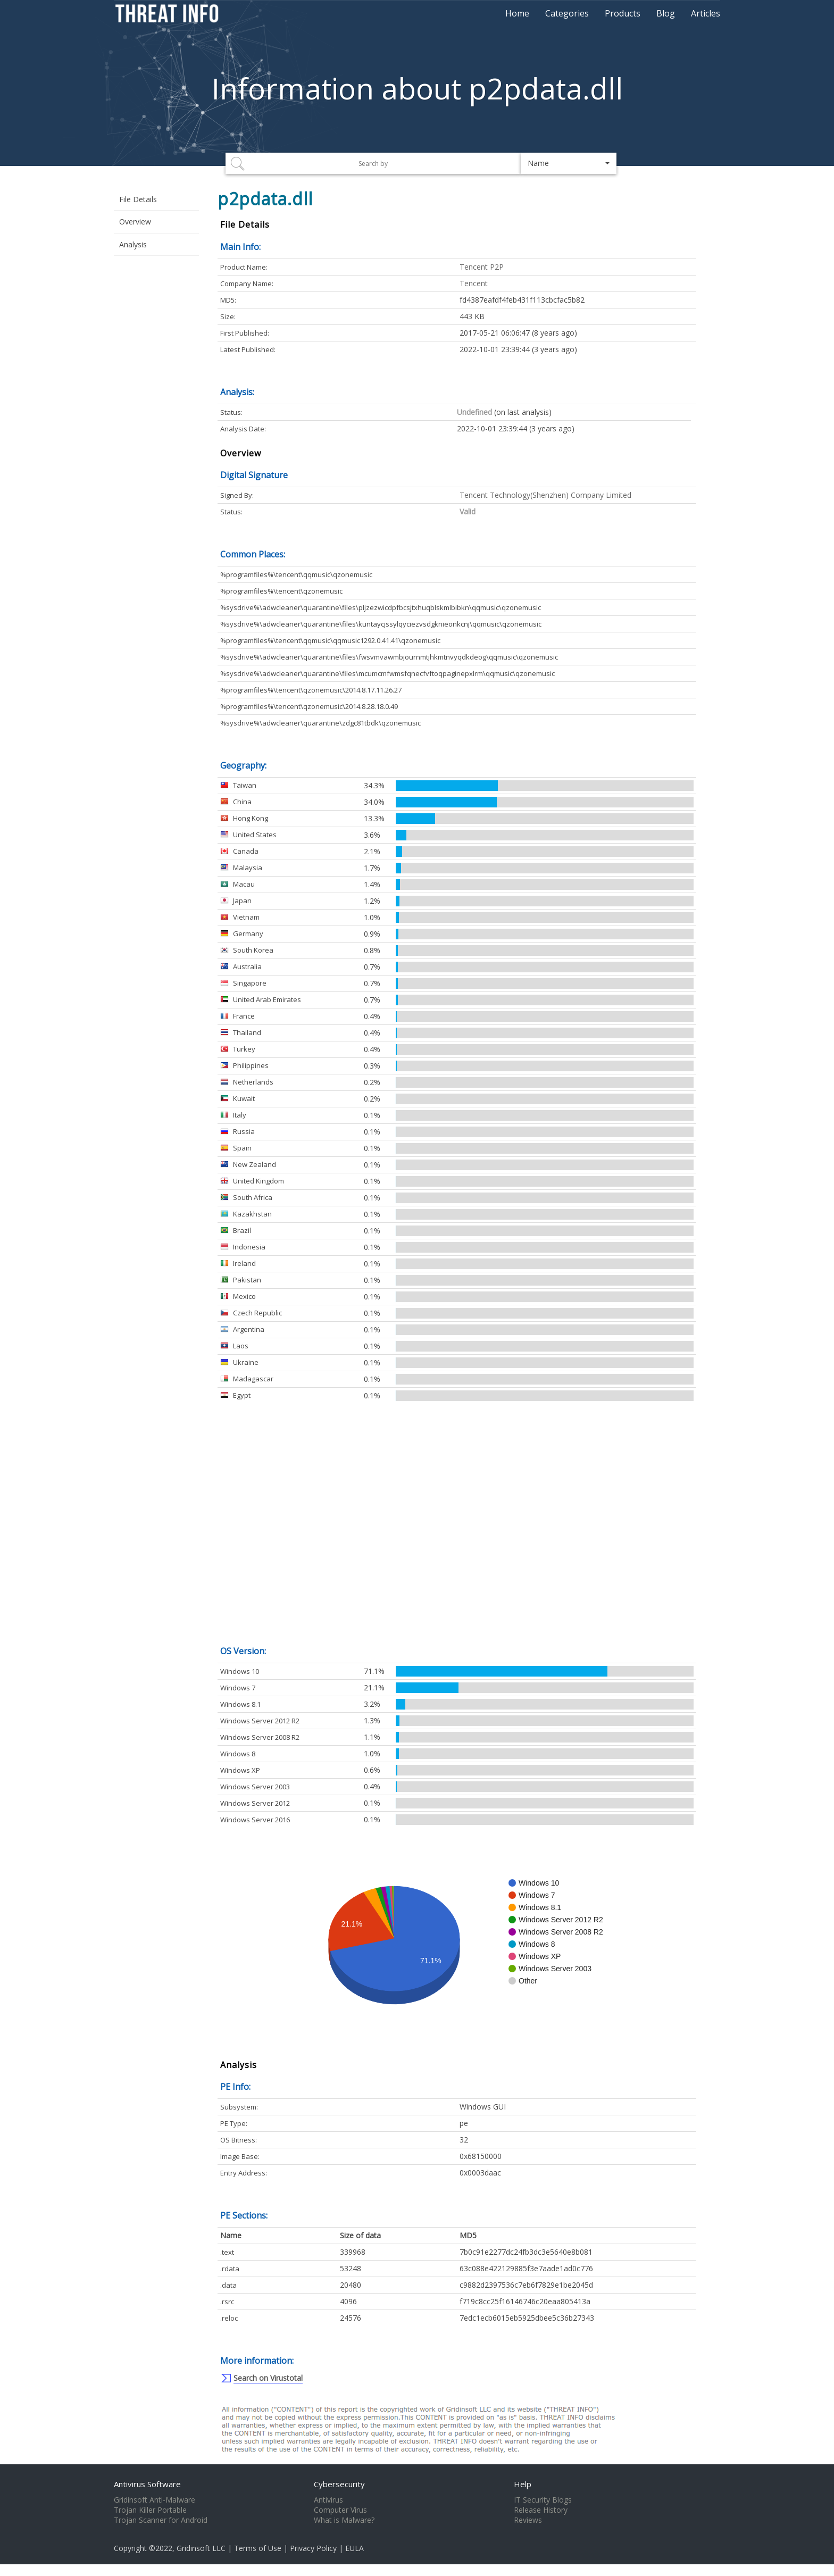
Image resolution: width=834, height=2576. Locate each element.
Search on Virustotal (268, 2378)
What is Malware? (344, 2520)
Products (622, 13)
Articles (705, 13)
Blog (665, 13)
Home (517, 13)
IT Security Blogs (543, 2500)
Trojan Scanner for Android (160, 2520)
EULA (354, 2548)
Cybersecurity (339, 2484)
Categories (567, 13)
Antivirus (328, 2500)
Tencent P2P (482, 267)
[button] (568, 163)
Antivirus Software (147, 2484)
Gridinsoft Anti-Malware (154, 2500)
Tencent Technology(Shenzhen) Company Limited (545, 495)
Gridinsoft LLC (201, 2548)
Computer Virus (340, 2510)
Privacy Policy (313, 2548)
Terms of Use (257, 2548)
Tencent (474, 283)
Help (522, 2484)
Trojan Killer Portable (150, 2510)
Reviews (528, 2520)
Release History (541, 2510)
